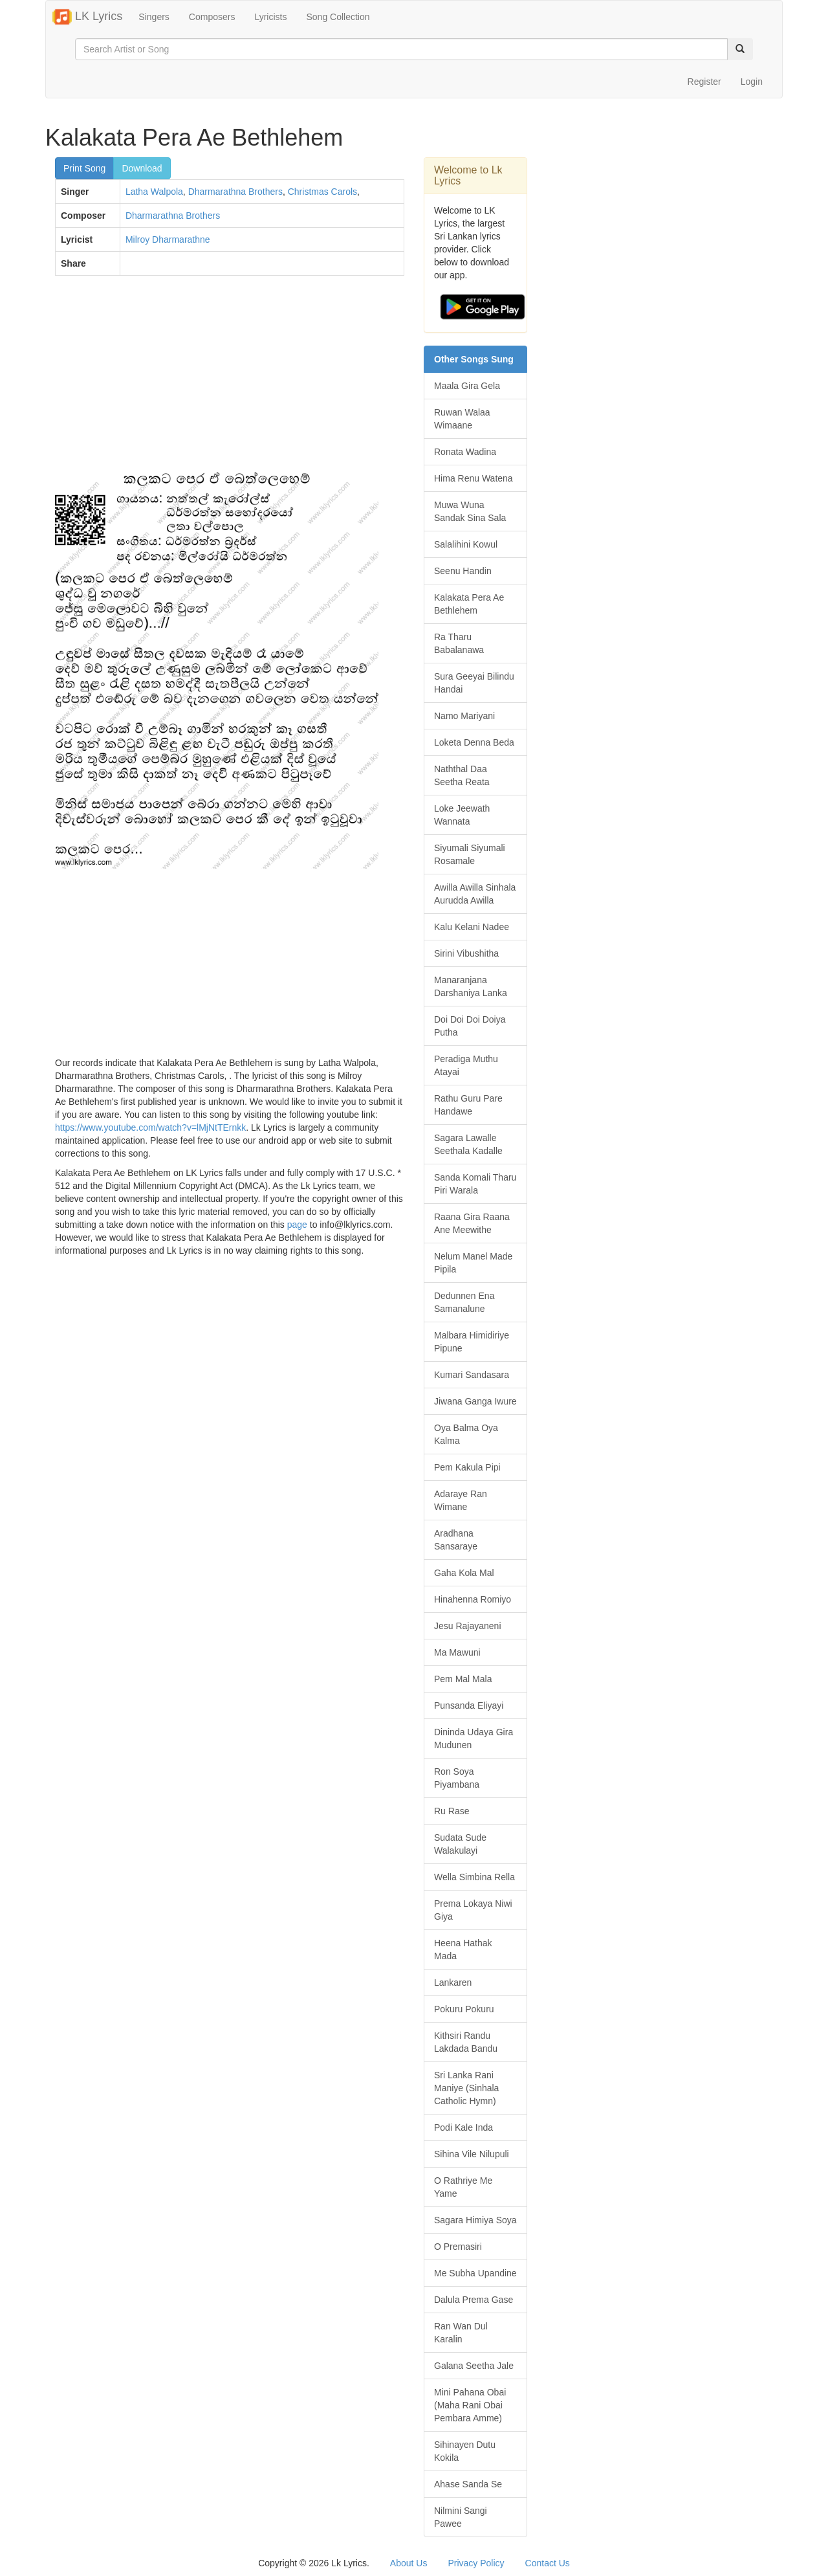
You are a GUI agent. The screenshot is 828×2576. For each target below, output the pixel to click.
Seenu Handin (463, 571)
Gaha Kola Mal (464, 1573)
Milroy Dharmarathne (167, 239)
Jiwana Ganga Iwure (475, 1401)
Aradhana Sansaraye (455, 1539)
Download (142, 168)
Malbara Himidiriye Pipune (471, 1341)
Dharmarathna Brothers (235, 191)
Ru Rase (451, 1811)
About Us (409, 2563)
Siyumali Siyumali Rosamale (469, 854)
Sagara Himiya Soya (475, 2220)
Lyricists (270, 17)
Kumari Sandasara (471, 1375)
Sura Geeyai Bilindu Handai (474, 682)
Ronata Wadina (465, 452)
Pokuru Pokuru (464, 2009)
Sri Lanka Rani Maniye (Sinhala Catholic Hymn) (466, 2088)
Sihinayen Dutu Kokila (465, 2451)
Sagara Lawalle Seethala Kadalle (468, 1144)
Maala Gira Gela (467, 386)
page (297, 1224)
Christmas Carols (322, 191)
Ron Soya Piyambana (456, 1778)
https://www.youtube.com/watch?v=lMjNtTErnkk (150, 1127)
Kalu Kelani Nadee (471, 927)
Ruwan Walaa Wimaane (462, 418)
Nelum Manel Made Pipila (473, 1262)
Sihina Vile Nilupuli (471, 2154)
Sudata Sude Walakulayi (460, 1844)
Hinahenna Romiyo (472, 1599)
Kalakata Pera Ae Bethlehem (469, 604)
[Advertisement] (229, 379)
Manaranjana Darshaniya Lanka (470, 986)
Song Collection (337, 17)
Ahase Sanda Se (468, 2484)
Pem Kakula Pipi (467, 1467)
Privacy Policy (476, 2563)
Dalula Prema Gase (473, 2299)
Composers (212, 17)
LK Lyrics (87, 17)
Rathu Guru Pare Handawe (468, 1104)
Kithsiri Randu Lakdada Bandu (465, 2042)
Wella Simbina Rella (474, 1877)
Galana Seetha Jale (474, 2365)
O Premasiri (458, 2246)
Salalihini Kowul (465, 544)
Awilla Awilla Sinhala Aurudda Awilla (475, 893)
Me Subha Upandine (475, 2273)
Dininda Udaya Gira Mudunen (473, 1738)
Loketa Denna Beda (474, 742)
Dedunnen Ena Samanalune (464, 1302)
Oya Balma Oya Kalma (466, 1434)
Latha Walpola (154, 191)
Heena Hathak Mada (463, 1949)
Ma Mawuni (457, 1652)
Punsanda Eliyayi (468, 1705)
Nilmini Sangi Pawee (460, 2517)
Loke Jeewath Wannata (462, 815)
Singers (153, 17)
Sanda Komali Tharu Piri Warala (475, 1183)
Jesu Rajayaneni (467, 1626)
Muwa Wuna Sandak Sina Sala (470, 511)
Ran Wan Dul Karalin (461, 2332)
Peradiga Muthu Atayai (466, 1065)
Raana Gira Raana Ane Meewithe (472, 1223)
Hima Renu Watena (473, 478)
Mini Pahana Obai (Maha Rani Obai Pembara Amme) (470, 2405)
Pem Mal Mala (463, 1679)
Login (752, 81)
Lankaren (453, 1982)
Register (704, 81)
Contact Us (547, 2563)
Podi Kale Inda (463, 2127)
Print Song (84, 168)
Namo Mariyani (464, 716)
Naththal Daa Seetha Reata (462, 775)
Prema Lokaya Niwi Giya (473, 1910)
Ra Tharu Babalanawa (459, 643)
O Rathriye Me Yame (463, 2187)
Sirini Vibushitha (466, 953)
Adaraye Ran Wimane (460, 1500)
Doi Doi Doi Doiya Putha (469, 1026)
